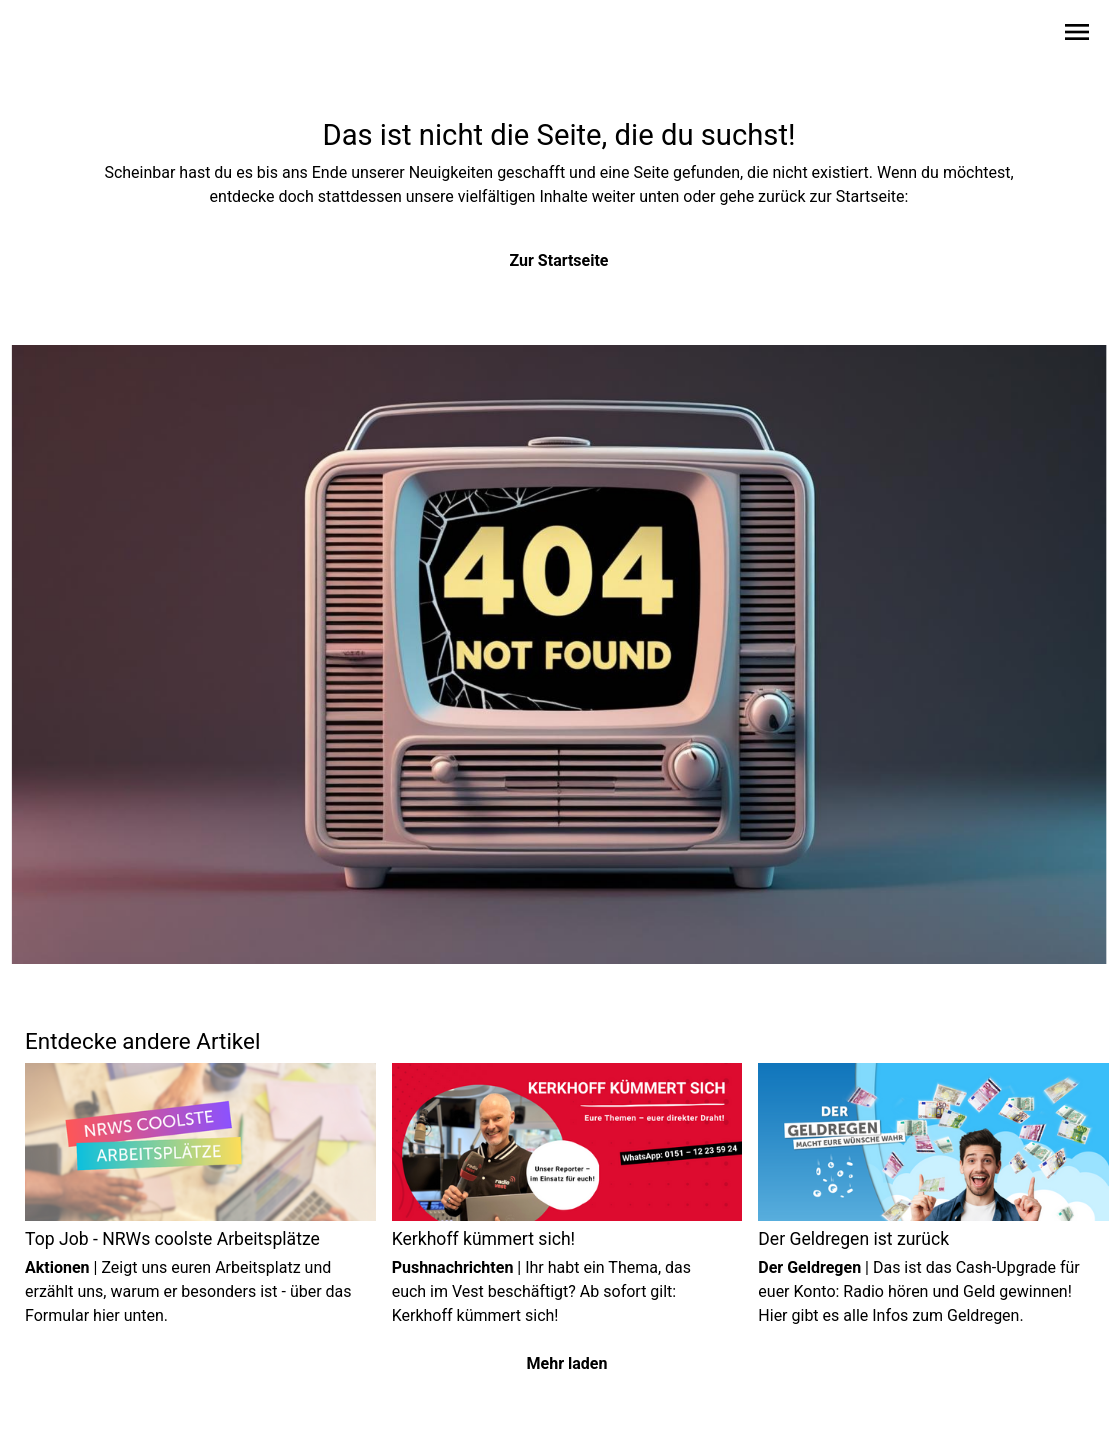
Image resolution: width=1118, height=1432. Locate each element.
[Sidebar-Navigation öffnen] (1077, 35)
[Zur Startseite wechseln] (73, 36)
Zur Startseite (559, 260)
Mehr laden (567, 1363)
